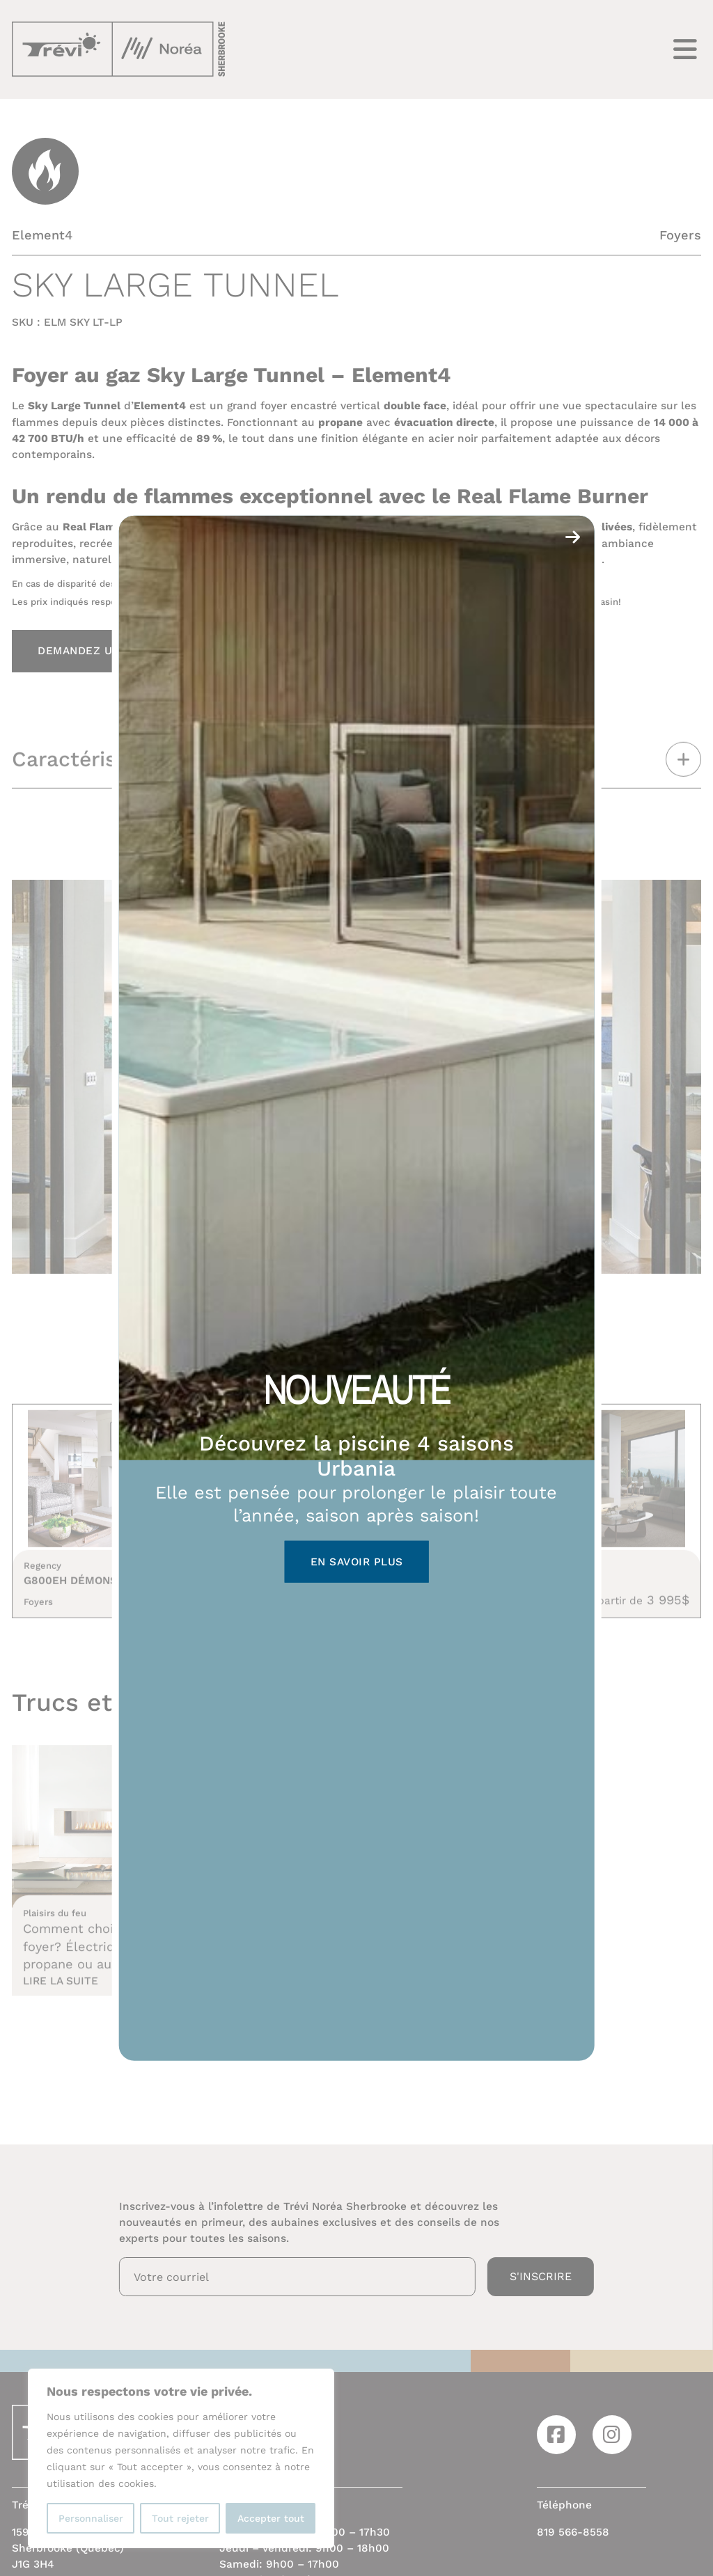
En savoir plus (357, 1562)
